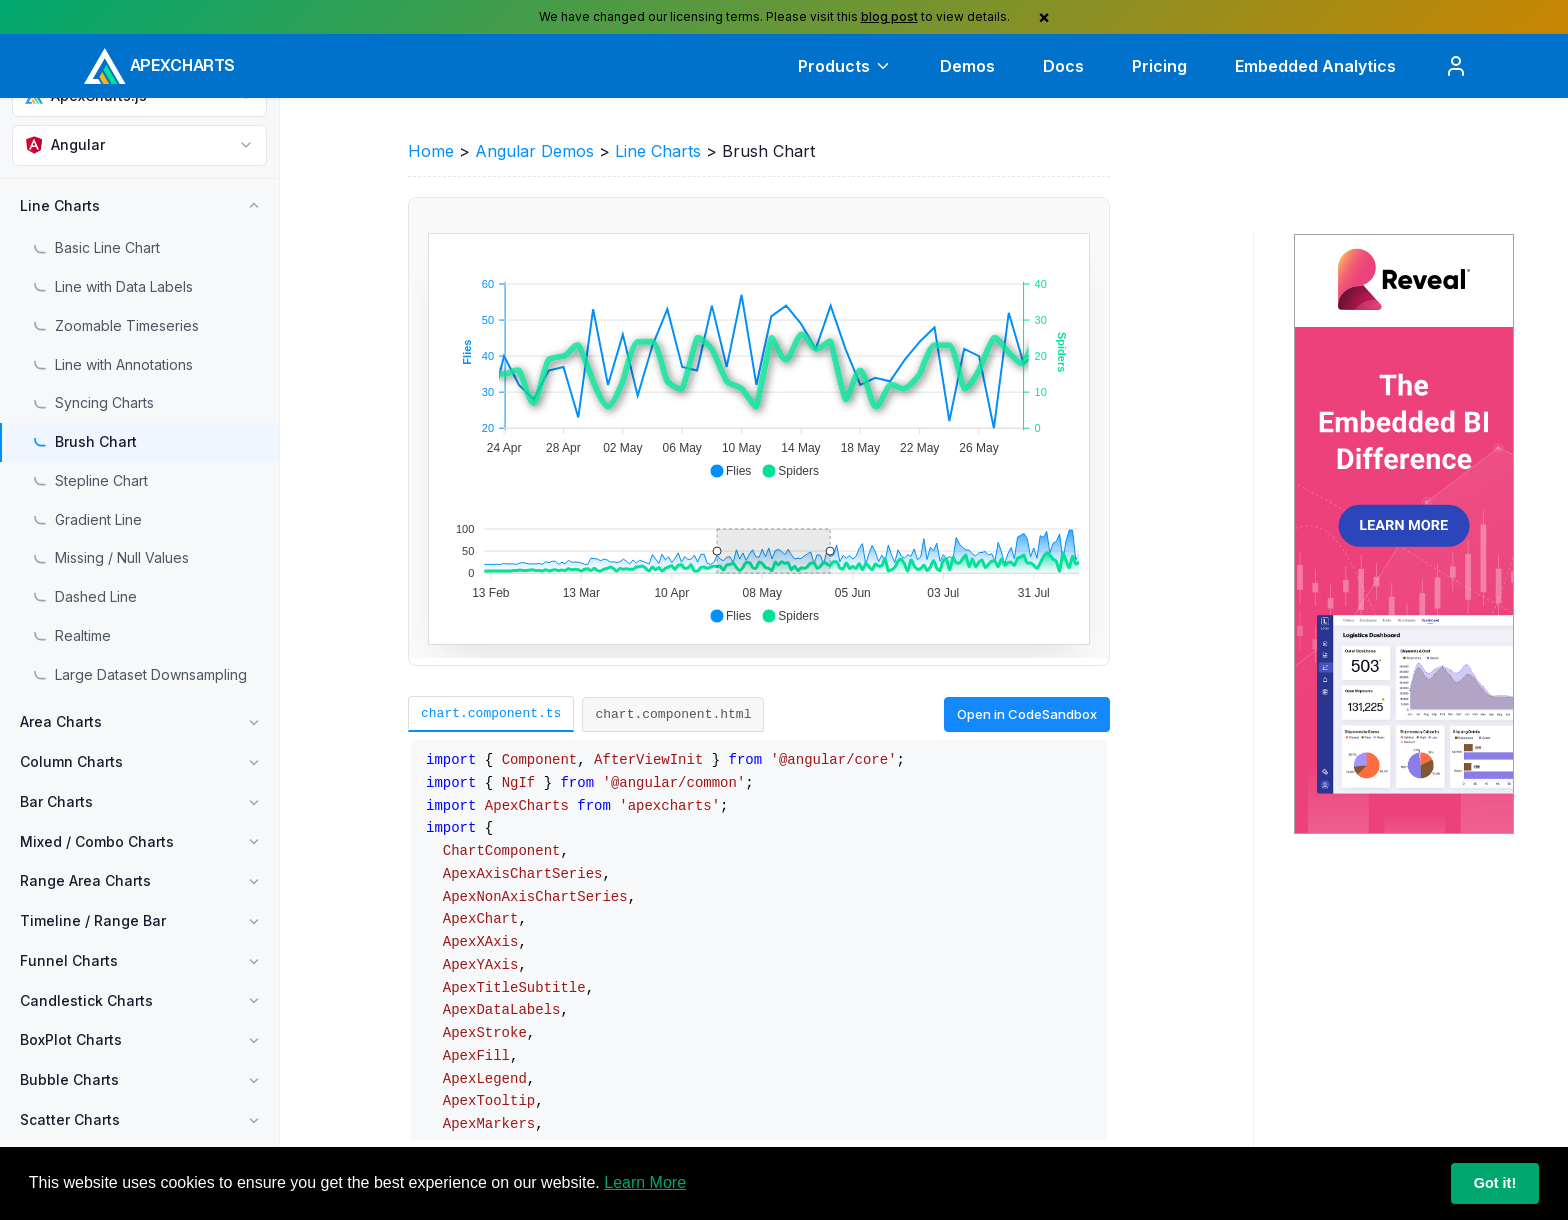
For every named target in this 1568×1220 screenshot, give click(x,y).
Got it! (1495, 1183)
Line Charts (658, 151)
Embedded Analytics (1315, 66)
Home (431, 151)
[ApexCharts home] (159, 66)
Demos (967, 66)
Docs (1063, 66)
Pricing (1159, 66)
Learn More (645, 1182)
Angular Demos (534, 151)
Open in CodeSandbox (1027, 714)
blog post (889, 16)
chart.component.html (673, 714)
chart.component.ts (491, 713)
